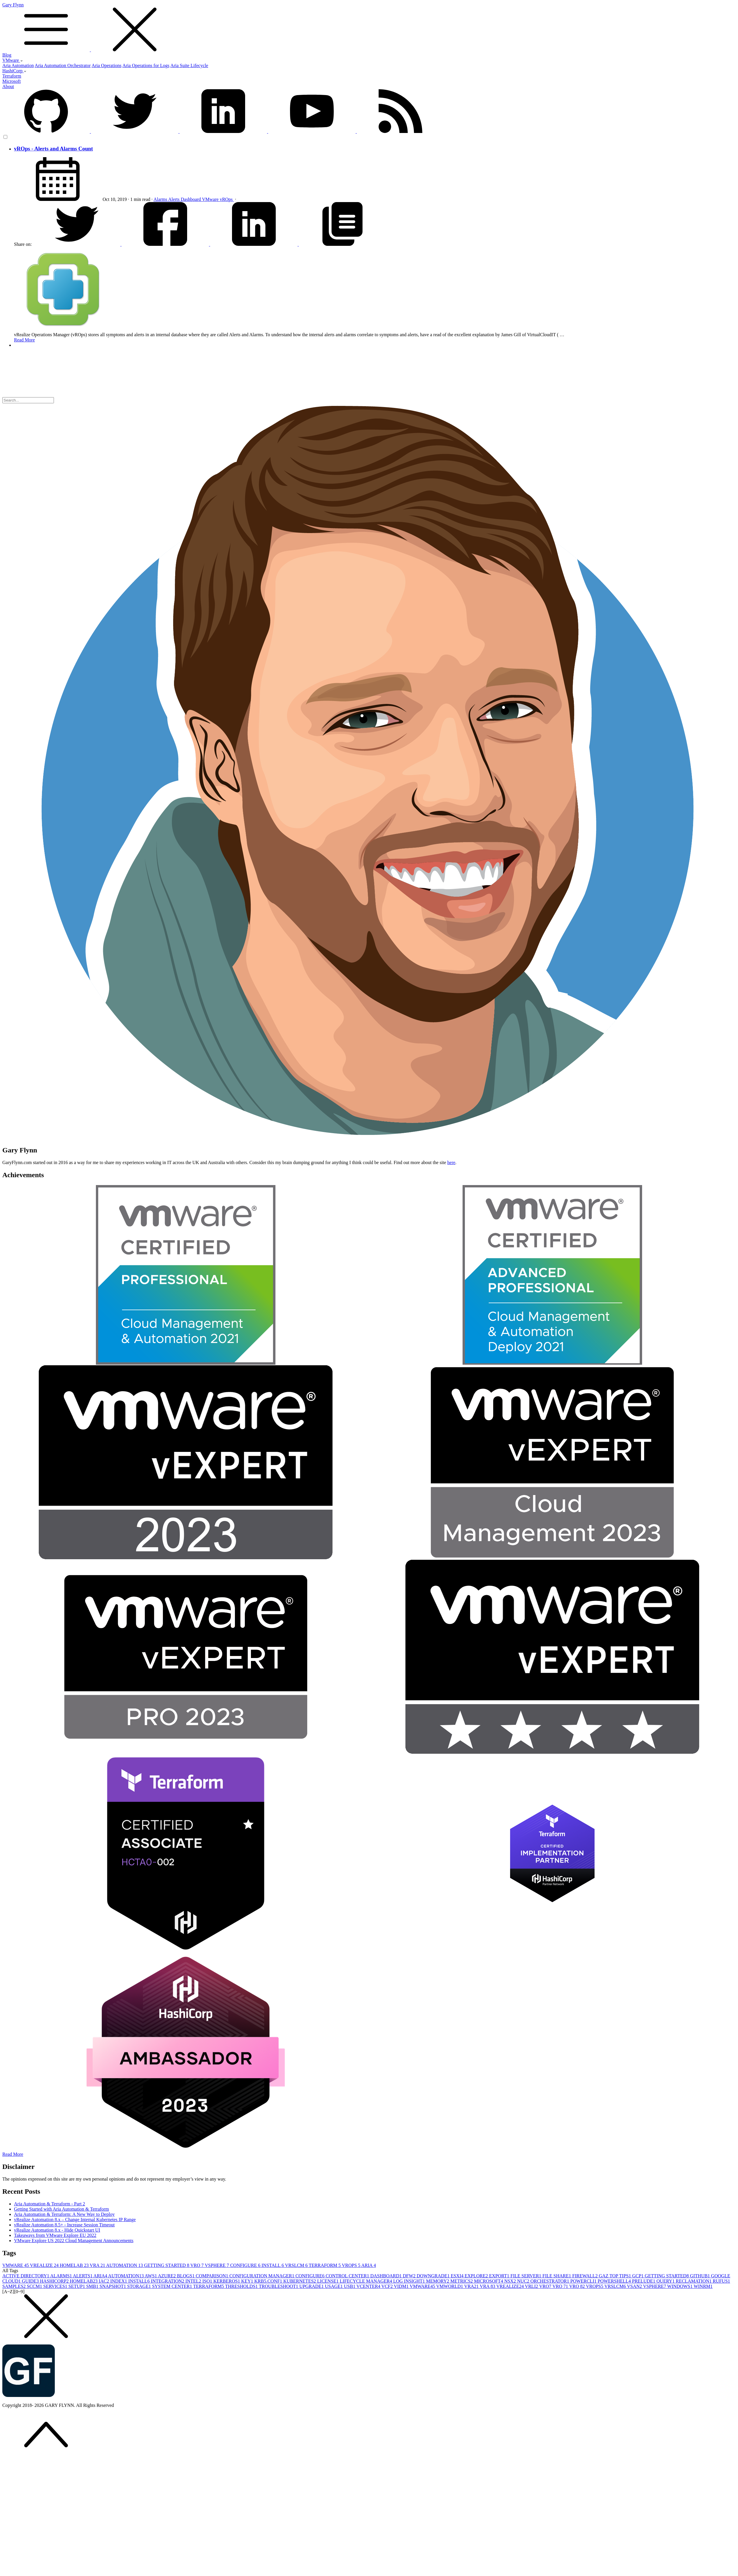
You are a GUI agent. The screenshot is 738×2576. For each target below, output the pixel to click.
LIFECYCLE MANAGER (366, 2281)
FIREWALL (585, 2275)
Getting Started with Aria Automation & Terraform (61, 2209)
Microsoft (11, 81)
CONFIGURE (246, 2265)
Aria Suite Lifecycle (189, 65)
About (8, 86)
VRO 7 (560, 2286)
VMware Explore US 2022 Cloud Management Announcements (73, 2240)
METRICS (462, 2281)
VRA (98, 2265)
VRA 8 (488, 2286)
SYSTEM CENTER (172, 2286)
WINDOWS (680, 2286)
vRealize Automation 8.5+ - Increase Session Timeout (64, 2224)
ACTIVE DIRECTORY (26, 2275)
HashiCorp (14, 70)
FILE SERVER (526, 2275)
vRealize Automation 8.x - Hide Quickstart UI (57, 2230)
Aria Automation (18, 65)
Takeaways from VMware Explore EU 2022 (55, 2235)
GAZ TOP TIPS (615, 2275)
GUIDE (31, 2281)
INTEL (193, 2281)
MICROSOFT (489, 2281)
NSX (510, 2281)
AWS (151, 2275)
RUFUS (721, 2281)
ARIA (368, 2265)
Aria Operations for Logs (145, 65)
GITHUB (700, 2275)
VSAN (635, 2286)
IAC (104, 2281)
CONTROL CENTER (348, 2275)
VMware (12, 60)
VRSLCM (297, 2265)
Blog (6, 54)
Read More (24, 339)
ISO (207, 2281)
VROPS (351, 2265)
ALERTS (83, 2275)
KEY (247, 2281)
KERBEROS (227, 2281)
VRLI (532, 2286)
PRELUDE (644, 2281)
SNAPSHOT (113, 2286)
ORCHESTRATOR (550, 2281)
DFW (410, 2275)
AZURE (167, 2275)
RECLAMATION (694, 2281)
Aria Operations (107, 65)
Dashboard (191, 199)
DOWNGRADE (434, 2275)
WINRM (703, 2286)
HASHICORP (55, 2281)
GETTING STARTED (167, 2265)
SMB (93, 2286)
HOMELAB (75, 2265)
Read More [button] (12, 2154)
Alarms (161, 199)
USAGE (334, 2286)
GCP (638, 2275)
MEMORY (438, 2281)
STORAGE (139, 2286)
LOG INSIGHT (409, 2281)
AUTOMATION (125, 2265)
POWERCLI (584, 2281)
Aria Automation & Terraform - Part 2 (49, 2203)
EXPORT (499, 2275)
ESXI (458, 2275)
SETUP (77, 2286)
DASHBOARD (386, 2275)
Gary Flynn (369, 27)
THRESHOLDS (242, 2286)
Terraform (11, 75)
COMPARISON (212, 2275)
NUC (523, 2281)
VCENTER (369, 2286)
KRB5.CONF (268, 2281)
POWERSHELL (615, 2281)
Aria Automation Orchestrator (63, 65)
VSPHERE (217, 2265)
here (451, 1162)
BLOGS (186, 2275)
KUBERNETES (300, 2281)
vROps (227, 199)
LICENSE (328, 2281)
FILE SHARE (557, 2275)
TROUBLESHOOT (279, 2286)
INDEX (119, 2281)
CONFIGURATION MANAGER (262, 2275)
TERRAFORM (325, 2265)
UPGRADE (312, 2286)
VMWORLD (450, 2286)
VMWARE (16, 2265)
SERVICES (55, 2286)
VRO (197, 2265)
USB (350, 2286)
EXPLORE (477, 2275)
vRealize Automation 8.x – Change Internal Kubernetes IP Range (75, 2219)
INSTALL (273, 2265)
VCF (387, 2286)
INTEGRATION (168, 2281)
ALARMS (61, 2275)
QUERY (666, 2281)
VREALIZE (45, 2265)
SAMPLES (14, 2286)
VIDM (402, 2286)
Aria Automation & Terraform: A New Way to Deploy (64, 2214)
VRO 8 (577, 2286)
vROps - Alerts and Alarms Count (53, 149)
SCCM (35, 2286)
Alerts (174, 199)
